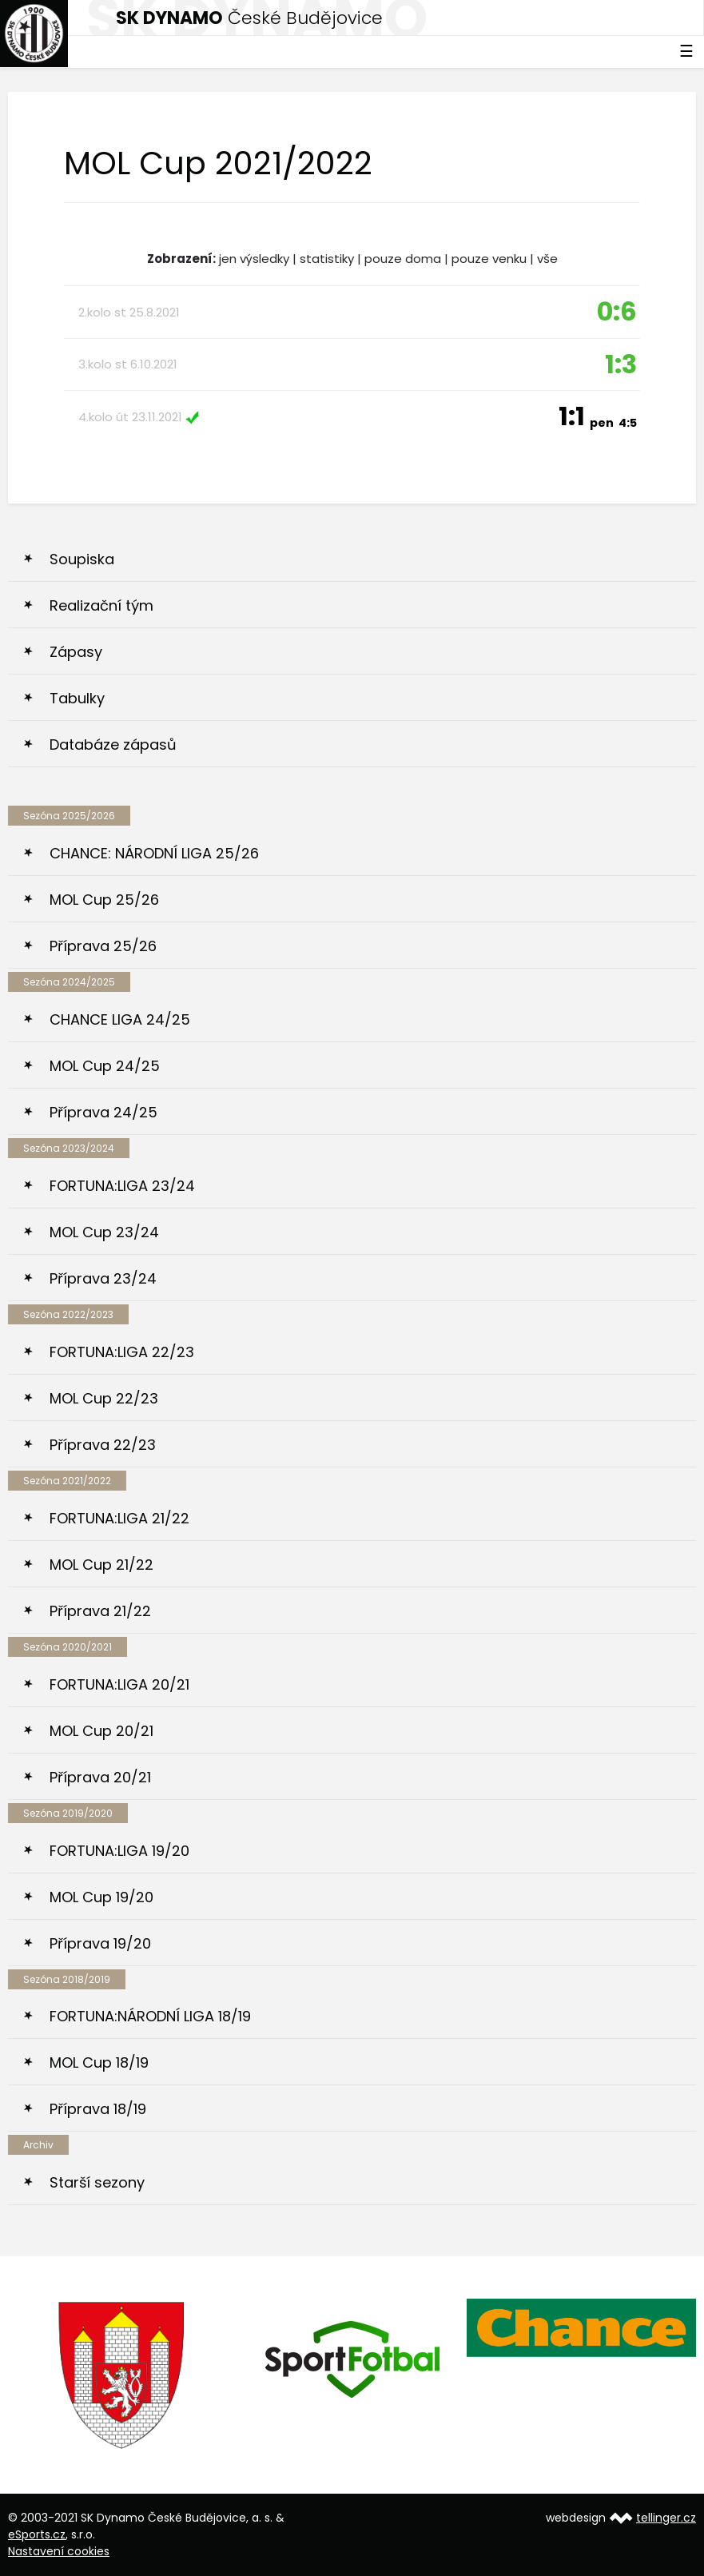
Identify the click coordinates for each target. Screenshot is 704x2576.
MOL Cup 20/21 (101, 1731)
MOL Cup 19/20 (101, 1897)
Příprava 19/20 (100, 1943)
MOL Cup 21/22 (101, 1565)
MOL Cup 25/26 (104, 900)
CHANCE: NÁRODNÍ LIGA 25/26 (154, 853)
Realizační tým (101, 605)
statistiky (327, 258)
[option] (122, 2375)
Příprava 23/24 (103, 1278)
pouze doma (402, 258)
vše (547, 258)
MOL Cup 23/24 (104, 1232)
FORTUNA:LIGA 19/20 (119, 1851)
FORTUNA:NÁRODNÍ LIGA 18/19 (150, 2016)
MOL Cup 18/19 (99, 2062)
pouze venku (489, 258)
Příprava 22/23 (103, 1445)
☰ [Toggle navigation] (686, 51)
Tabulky (77, 698)
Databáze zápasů (113, 744)
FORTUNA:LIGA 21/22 (119, 1518)
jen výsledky (254, 258)
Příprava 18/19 (98, 2109)
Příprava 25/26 (103, 946)
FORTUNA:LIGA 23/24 (122, 1186)
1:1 (598, 416)
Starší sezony (97, 2182)
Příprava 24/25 (103, 1112)
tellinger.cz (666, 2518)
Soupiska (82, 559)
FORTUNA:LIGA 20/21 (119, 1684)
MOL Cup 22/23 (104, 1398)
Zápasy (76, 652)
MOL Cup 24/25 (105, 1066)
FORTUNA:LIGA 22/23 (122, 1352)
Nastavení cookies (58, 2551)
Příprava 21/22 (100, 1611)
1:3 (621, 364)
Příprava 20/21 (100, 1777)
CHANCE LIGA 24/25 (120, 1019)
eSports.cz (37, 2534)
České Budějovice (249, 18)
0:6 (617, 311)
